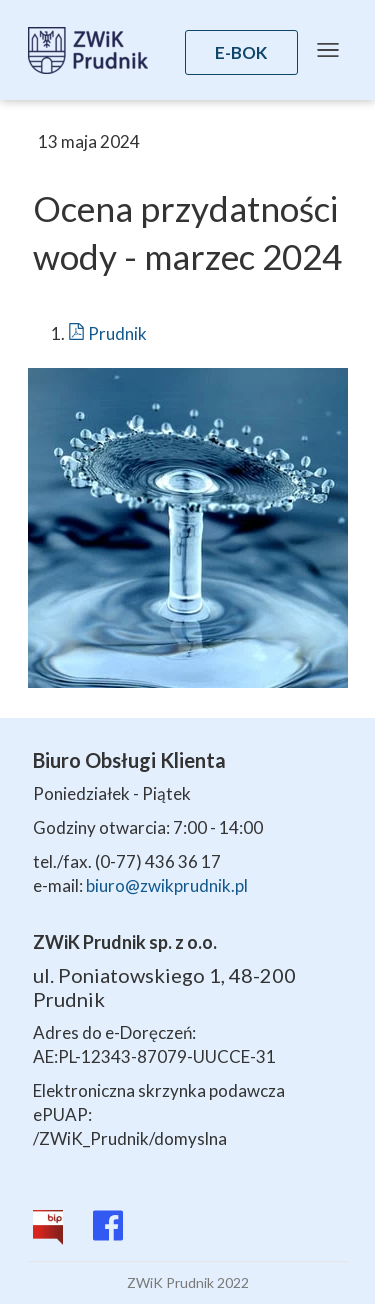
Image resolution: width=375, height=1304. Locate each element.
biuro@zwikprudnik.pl (167, 885)
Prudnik (107, 333)
